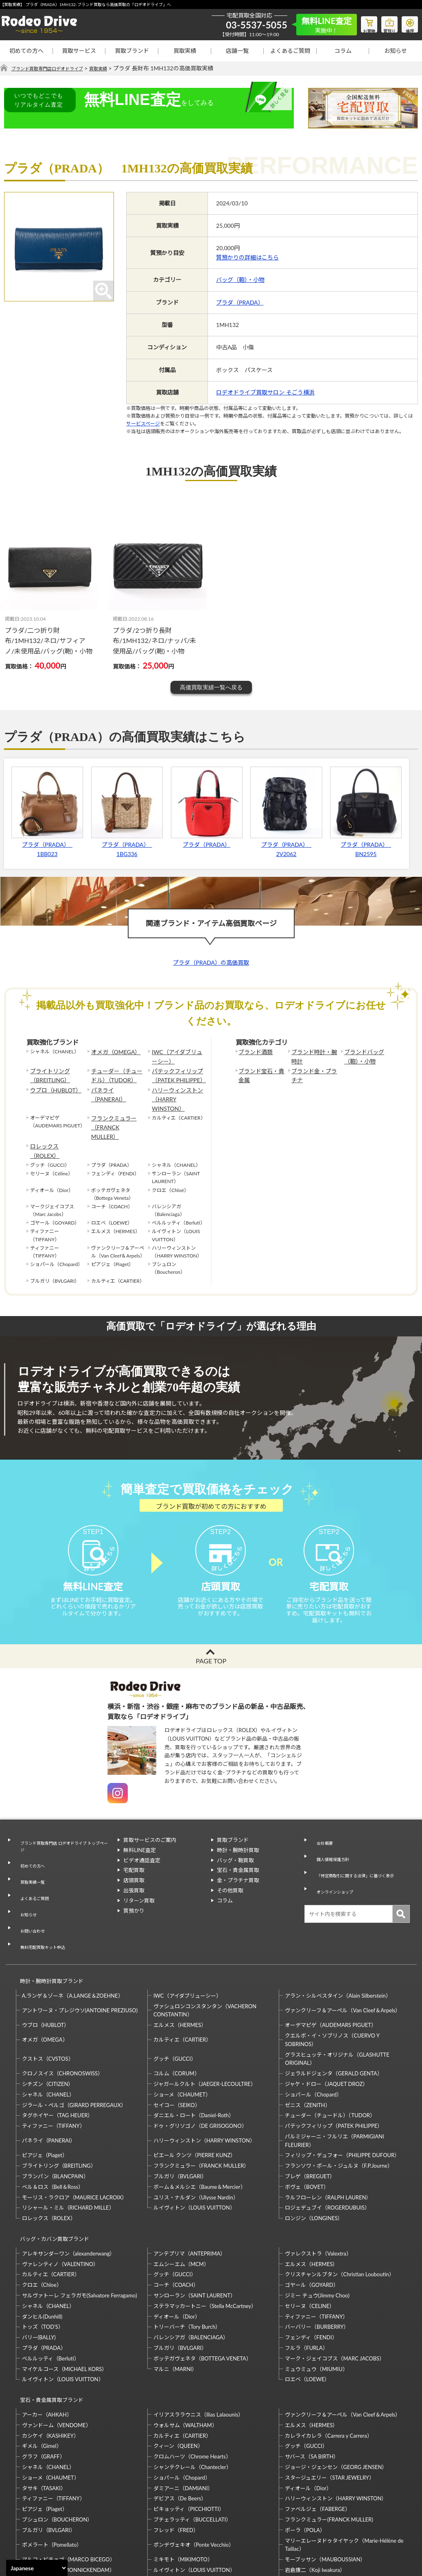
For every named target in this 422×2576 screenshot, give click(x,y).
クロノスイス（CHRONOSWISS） (62, 2014)
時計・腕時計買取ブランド (48, 1925)
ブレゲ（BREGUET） (310, 2117)
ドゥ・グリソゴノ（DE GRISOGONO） (200, 2066)
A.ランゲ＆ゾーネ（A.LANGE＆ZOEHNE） (72, 1936)
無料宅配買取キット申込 (43, 1896)
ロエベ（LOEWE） (307, 2312)
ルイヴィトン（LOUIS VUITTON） (194, 2148)
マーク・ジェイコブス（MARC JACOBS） (335, 2291)
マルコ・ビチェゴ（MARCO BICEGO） (68, 2485)
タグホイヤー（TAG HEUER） (57, 2056)
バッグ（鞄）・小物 (240, 280)
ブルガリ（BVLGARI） (180, 2117)
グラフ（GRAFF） (43, 2382)
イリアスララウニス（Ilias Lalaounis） (198, 2340)
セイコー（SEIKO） (176, 2045)
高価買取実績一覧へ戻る (211, 687)
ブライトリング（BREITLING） (47, 1072)
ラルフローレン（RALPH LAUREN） (328, 2137)
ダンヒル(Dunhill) (42, 2249)
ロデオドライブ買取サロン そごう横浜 (265, 392)
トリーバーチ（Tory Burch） (187, 2260)
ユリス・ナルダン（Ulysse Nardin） (195, 2137)
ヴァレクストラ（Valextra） (318, 2186)
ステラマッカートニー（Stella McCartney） (204, 2239)
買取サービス (79, 50)
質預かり (133, 1898)
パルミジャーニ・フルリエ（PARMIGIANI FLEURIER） (334, 2081)
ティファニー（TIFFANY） (53, 2066)
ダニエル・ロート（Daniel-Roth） (193, 2056)
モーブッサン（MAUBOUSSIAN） (325, 2485)
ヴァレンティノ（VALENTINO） (60, 2197)
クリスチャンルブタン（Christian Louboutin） (339, 2207)
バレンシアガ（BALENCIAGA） (190, 2270)
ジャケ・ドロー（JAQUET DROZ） (326, 2024)
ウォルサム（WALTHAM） (185, 2350)
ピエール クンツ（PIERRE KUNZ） (194, 2095)
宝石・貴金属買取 (238, 1858)
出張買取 (133, 1878)
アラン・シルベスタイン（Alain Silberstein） (338, 1936)
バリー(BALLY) (39, 2270)
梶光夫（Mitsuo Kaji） (48, 2506)
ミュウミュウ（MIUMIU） (316, 2302)
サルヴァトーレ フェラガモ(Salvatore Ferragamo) (79, 2228)
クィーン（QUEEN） (178, 2371)
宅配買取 (133, 1858)
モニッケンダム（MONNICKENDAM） (68, 2495)
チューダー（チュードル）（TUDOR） (115, 1072)
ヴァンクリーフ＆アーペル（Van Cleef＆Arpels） (342, 1951)
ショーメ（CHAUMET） (182, 2034)
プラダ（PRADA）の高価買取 (211, 962)
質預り (383, 22)
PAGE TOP (211, 1648)
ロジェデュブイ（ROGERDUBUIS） (327, 2148)
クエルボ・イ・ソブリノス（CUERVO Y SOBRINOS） (332, 1980)
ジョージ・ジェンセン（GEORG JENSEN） (336, 2392)
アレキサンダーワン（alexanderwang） (68, 2186)
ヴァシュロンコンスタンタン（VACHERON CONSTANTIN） (204, 1950)
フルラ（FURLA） (306, 2280)
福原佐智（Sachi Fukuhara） (318, 2506)
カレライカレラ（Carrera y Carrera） (328, 2361)
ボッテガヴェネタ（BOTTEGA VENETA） (202, 2291)
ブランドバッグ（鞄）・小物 (361, 1056)
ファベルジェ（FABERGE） (317, 2434)
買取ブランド (132, 50)
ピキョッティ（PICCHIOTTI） (188, 2434)
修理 (408, 22)
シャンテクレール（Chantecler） (192, 2392)
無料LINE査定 (139, 1838)
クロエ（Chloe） (42, 2218)
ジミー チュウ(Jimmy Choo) (317, 2228)
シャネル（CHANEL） (48, 2034)
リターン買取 (139, 1888)
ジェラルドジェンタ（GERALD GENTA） (333, 2014)
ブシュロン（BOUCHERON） (57, 2445)
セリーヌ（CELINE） (310, 2239)
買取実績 (184, 50)
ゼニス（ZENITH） (307, 2045)
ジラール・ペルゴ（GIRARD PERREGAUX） (74, 2045)
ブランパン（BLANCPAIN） (55, 2117)
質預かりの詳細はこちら (247, 257)
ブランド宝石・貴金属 (260, 1072)
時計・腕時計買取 (238, 1838)
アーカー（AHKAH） (47, 2340)
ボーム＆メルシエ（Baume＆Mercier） (199, 2127)
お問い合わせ (30, 1886)
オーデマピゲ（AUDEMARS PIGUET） (330, 1965)
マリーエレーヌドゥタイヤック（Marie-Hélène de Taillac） (344, 2470)
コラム (343, 50)
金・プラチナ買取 (238, 1868)
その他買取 (230, 1878)
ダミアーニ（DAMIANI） (183, 2413)
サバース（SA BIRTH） (312, 2382)
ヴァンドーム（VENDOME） (56, 2350)
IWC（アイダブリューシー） (178, 1056)
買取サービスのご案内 (149, 1827)
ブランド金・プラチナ (313, 1072)
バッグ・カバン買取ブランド (51, 2175)
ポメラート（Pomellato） (52, 2470)
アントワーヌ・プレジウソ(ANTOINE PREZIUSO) (80, 1951)
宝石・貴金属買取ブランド (48, 2329)
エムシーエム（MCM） (181, 2197)
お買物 (359, 22)
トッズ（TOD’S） (42, 2260)
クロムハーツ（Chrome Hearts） (192, 2382)
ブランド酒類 (253, 1052)
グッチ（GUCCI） (174, 1999)
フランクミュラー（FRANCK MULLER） (115, 1105)
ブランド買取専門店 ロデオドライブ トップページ (63, 1831)
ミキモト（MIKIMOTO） (183, 2485)
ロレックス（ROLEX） (55, 1118)
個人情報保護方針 (331, 1838)
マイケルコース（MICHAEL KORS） (64, 2302)
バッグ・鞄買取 (235, 1847)
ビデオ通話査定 (141, 1847)
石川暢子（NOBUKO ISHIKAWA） (194, 2506)
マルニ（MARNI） (175, 2302)
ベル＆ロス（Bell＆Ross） (53, 2127)
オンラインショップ (334, 1866)
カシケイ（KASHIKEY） (50, 2361)
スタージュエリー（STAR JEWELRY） (329, 2403)
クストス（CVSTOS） (48, 1999)
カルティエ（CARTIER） (182, 1980)
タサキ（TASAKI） (44, 2413)
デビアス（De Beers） (179, 2424)
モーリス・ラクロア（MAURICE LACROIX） (74, 2137)
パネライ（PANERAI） (116, 1085)
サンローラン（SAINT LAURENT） (194, 2228)
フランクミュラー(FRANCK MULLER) (329, 2445)
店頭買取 (133, 1868)
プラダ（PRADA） (240, 302)
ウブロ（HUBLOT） (52, 1085)
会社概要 (320, 1827)
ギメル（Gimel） (42, 2371)
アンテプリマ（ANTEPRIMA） (189, 2186)
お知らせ (395, 50)
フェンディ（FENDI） (311, 2270)
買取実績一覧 (30, 1856)
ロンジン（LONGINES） (314, 2158)
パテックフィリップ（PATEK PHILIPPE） (175, 1072)
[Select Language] (37, 2568)
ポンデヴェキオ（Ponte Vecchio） (193, 2470)
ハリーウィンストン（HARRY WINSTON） (177, 1089)
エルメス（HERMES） (179, 1965)
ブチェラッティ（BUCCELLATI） (192, 2445)
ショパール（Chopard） (313, 2034)
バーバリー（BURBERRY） (317, 2260)
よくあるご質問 (290, 50)
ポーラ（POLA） (305, 2455)
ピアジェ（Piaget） (45, 2095)
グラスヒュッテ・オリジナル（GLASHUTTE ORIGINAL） (337, 1999)
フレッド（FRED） (176, 2455)
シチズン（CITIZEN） (48, 2024)
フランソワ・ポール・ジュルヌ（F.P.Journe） (338, 2106)
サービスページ (143, 424)
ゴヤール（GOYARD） (311, 2218)
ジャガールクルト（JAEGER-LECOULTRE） (204, 2024)
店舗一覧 (237, 50)
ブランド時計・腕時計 (313, 1056)
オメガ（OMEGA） (112, 1052)
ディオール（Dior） (176, 2249)
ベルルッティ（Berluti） (50, 2291)
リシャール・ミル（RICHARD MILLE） (68, 2148)
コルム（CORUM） (176, 2014)
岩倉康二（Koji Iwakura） (315, 2495)
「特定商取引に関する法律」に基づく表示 (357, 1851)
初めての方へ (26, 50)
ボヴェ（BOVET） (307, 2127)
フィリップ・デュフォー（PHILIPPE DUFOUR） (342, 2095)
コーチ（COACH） (176, 2218)
